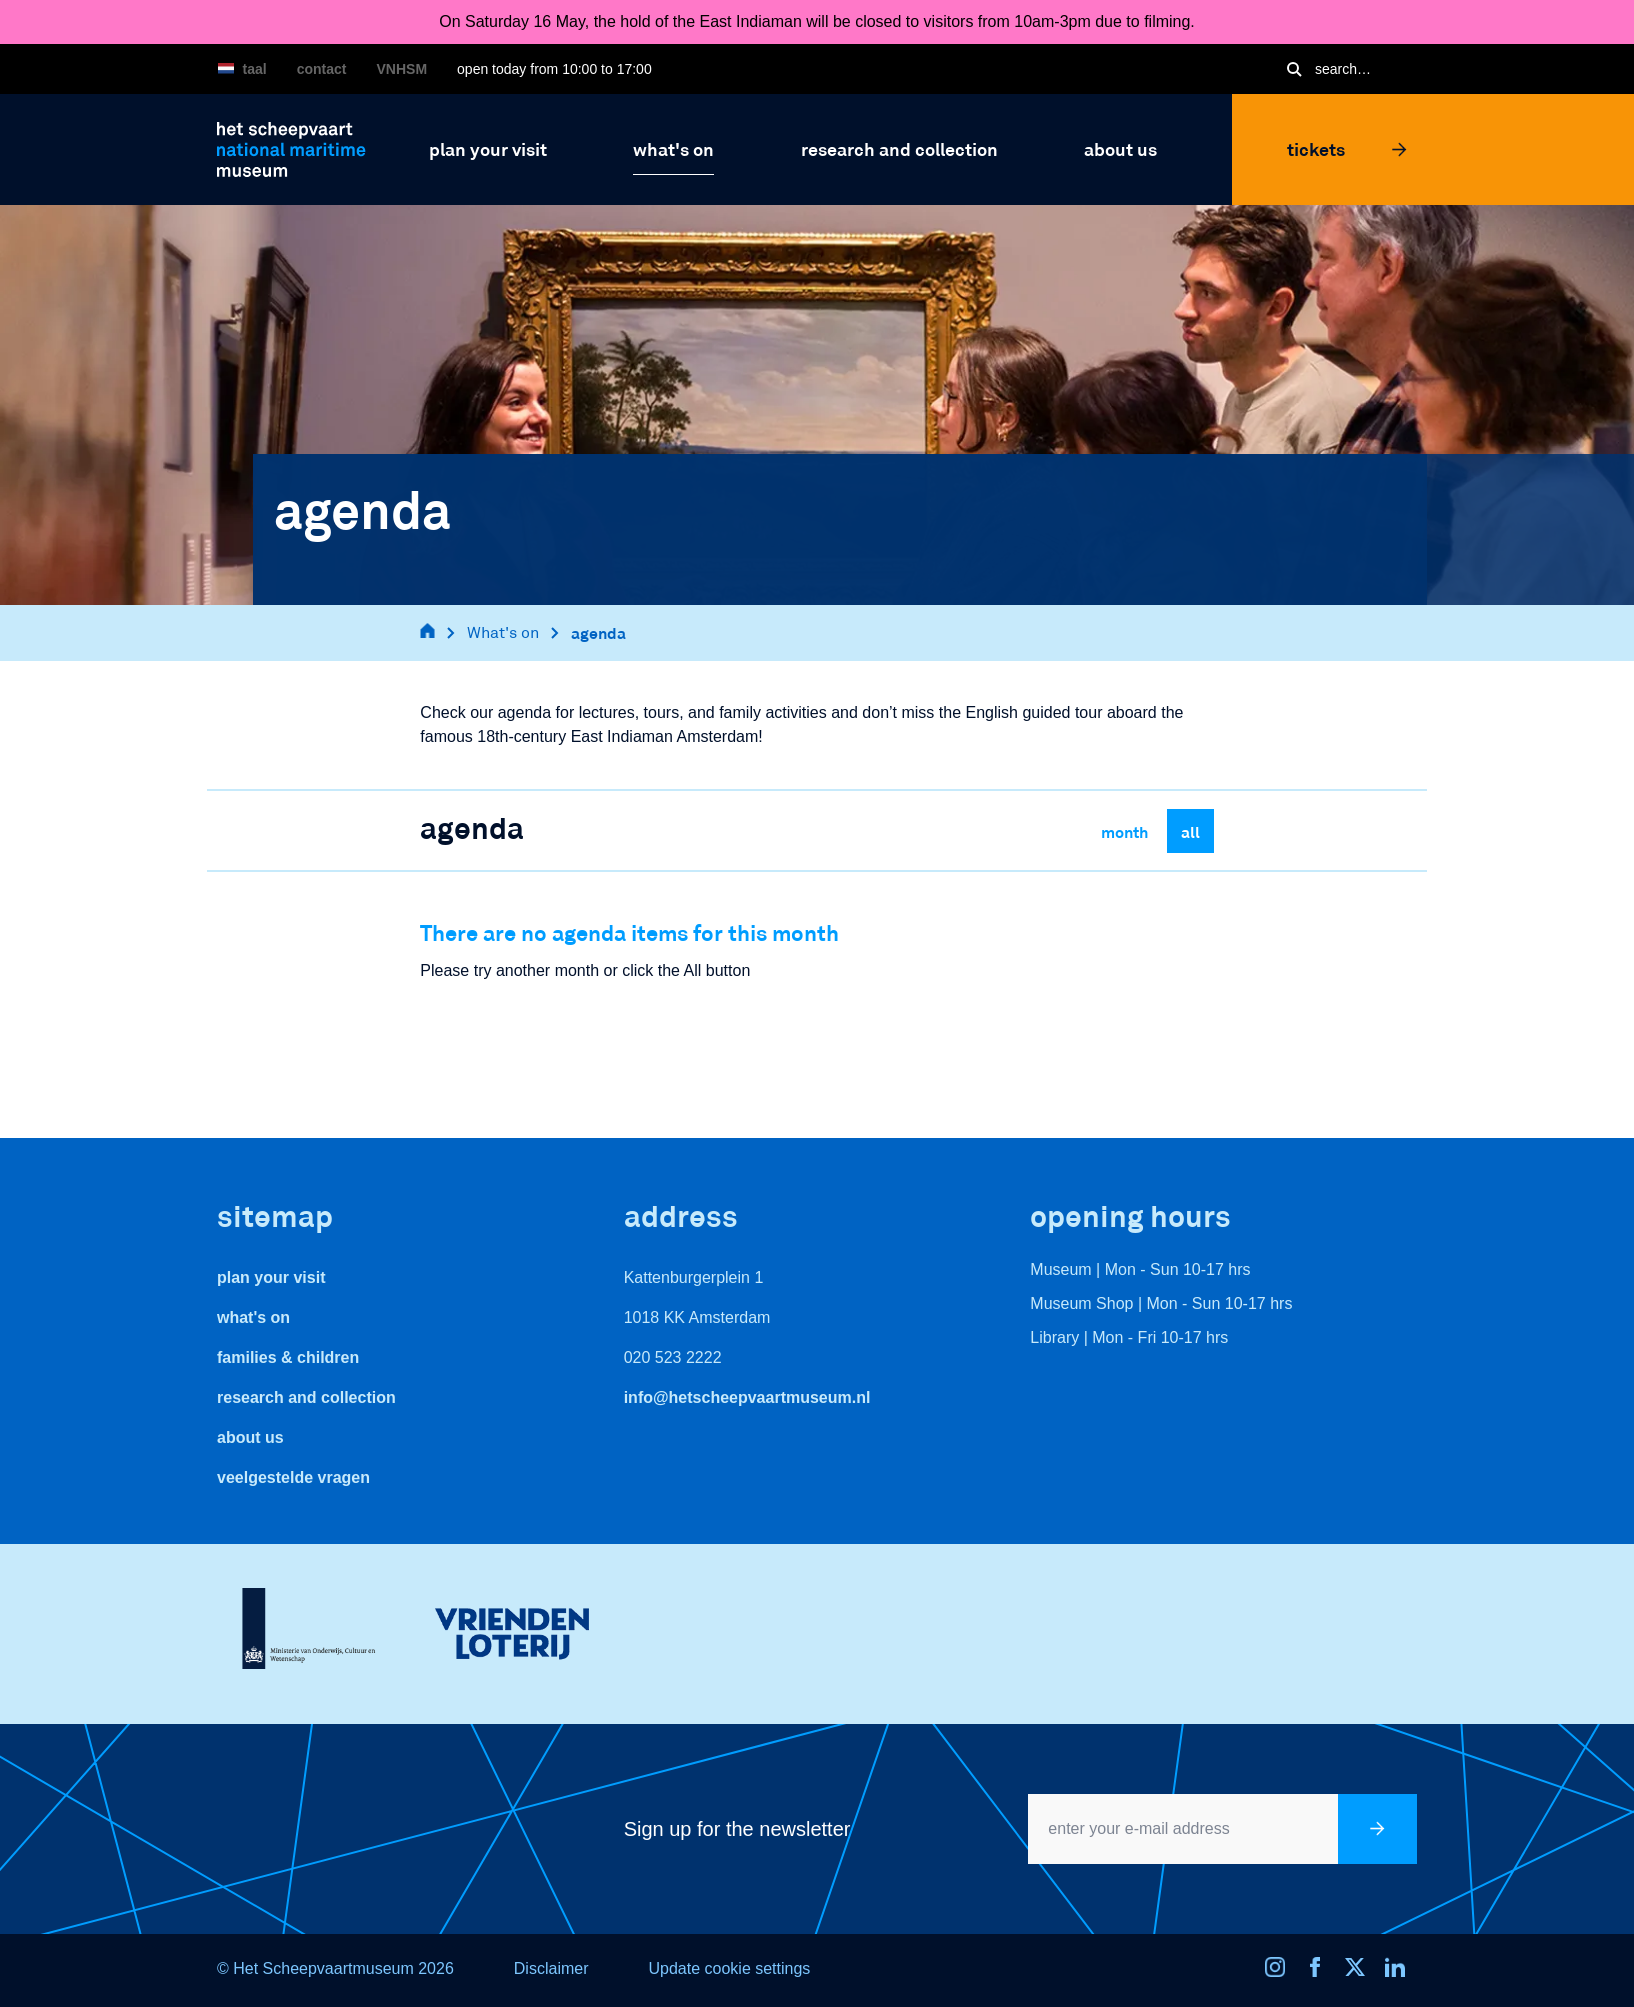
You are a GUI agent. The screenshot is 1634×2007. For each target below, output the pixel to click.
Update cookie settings (729, 1968)
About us (250, 1437)
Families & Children (288, 1357)
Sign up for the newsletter (737, 1829)
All (1190, 831)
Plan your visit (271, 1277)
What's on (503, 632)
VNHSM (402, 69)
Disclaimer (551, 1968)
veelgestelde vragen (293, 1477)
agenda (598, 632)
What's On (253, 1317)
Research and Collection (306, 1397)
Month (1124, 831)
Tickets (1347, 149)
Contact (322, 69)
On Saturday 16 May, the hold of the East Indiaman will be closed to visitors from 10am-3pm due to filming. (817, 21)
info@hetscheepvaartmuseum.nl (747, 1397)
